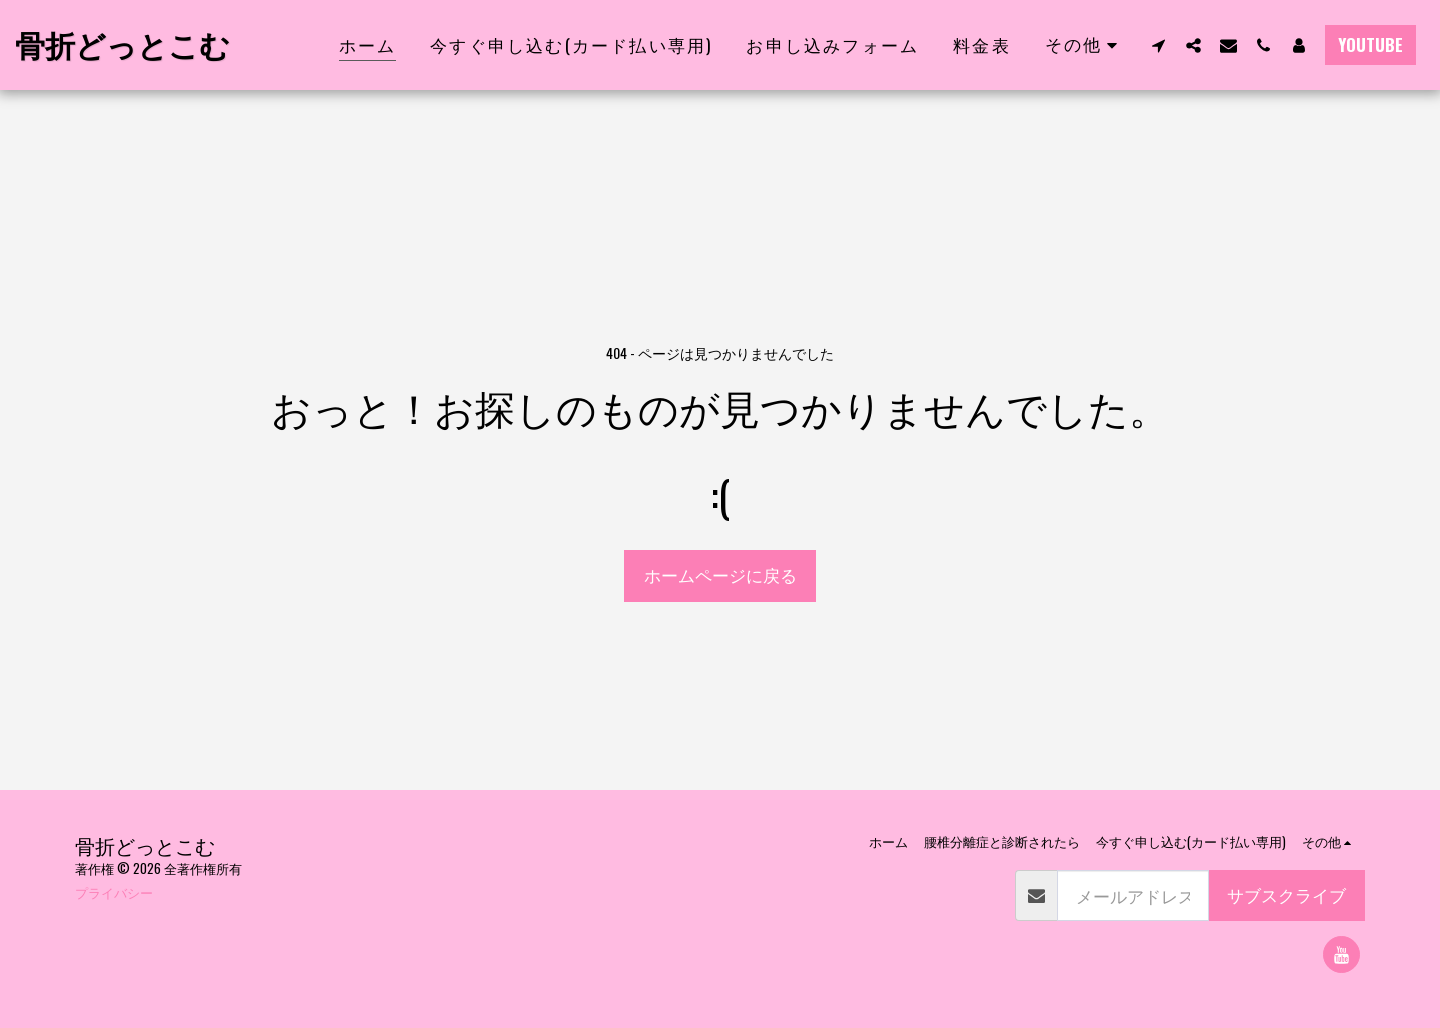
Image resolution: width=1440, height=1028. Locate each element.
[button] (1158, 45)
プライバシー (114, 892)
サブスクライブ (1286, 894)
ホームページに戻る (720, 574)
